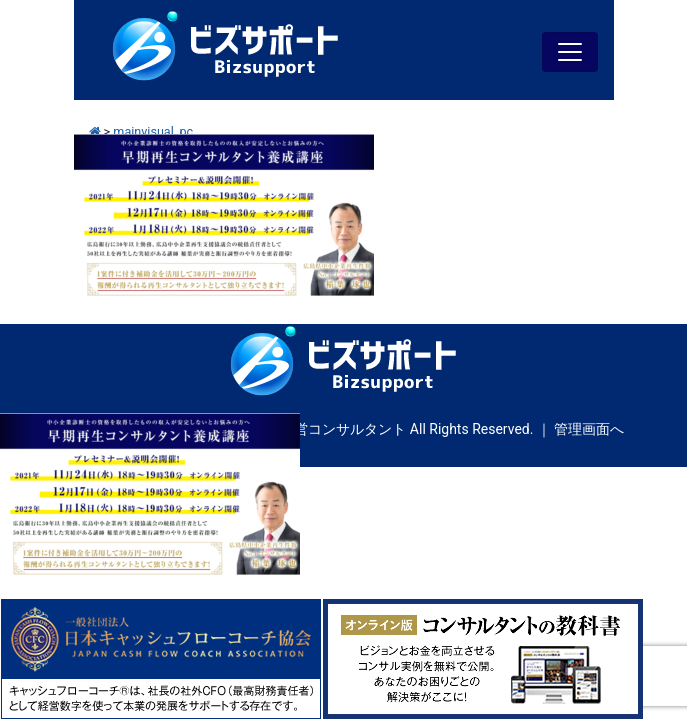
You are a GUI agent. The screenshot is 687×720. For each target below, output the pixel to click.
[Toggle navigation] (570, 52)
